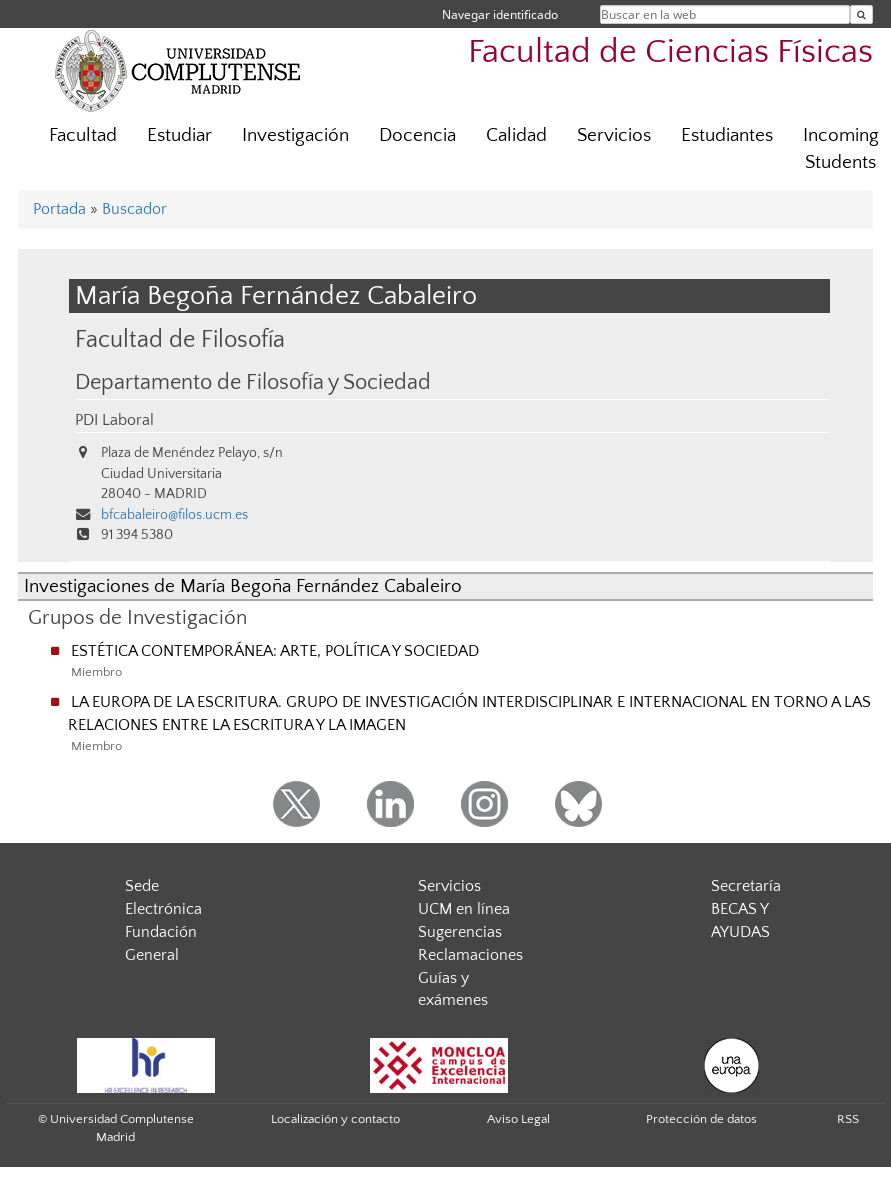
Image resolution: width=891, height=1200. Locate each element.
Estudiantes (727, 135)
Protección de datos (701, 1119)
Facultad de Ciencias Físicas (670, 52)
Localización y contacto (335, 1119)
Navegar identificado (500, 14)
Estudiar (179, 135)
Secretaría (746, 886)
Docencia (417, 135)
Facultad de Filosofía (180, 339)
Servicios (614, 135)
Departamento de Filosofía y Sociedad (253, 383)
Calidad (516, 135)
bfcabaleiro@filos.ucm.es (174, 515)
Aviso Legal (518, 1119)
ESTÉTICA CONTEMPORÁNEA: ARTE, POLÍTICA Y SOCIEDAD (275, 651)
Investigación (295, 135)
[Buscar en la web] (861, 14)
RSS (848, 1119)
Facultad (83, 135)
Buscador (134, 209)
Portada (59, 209)
